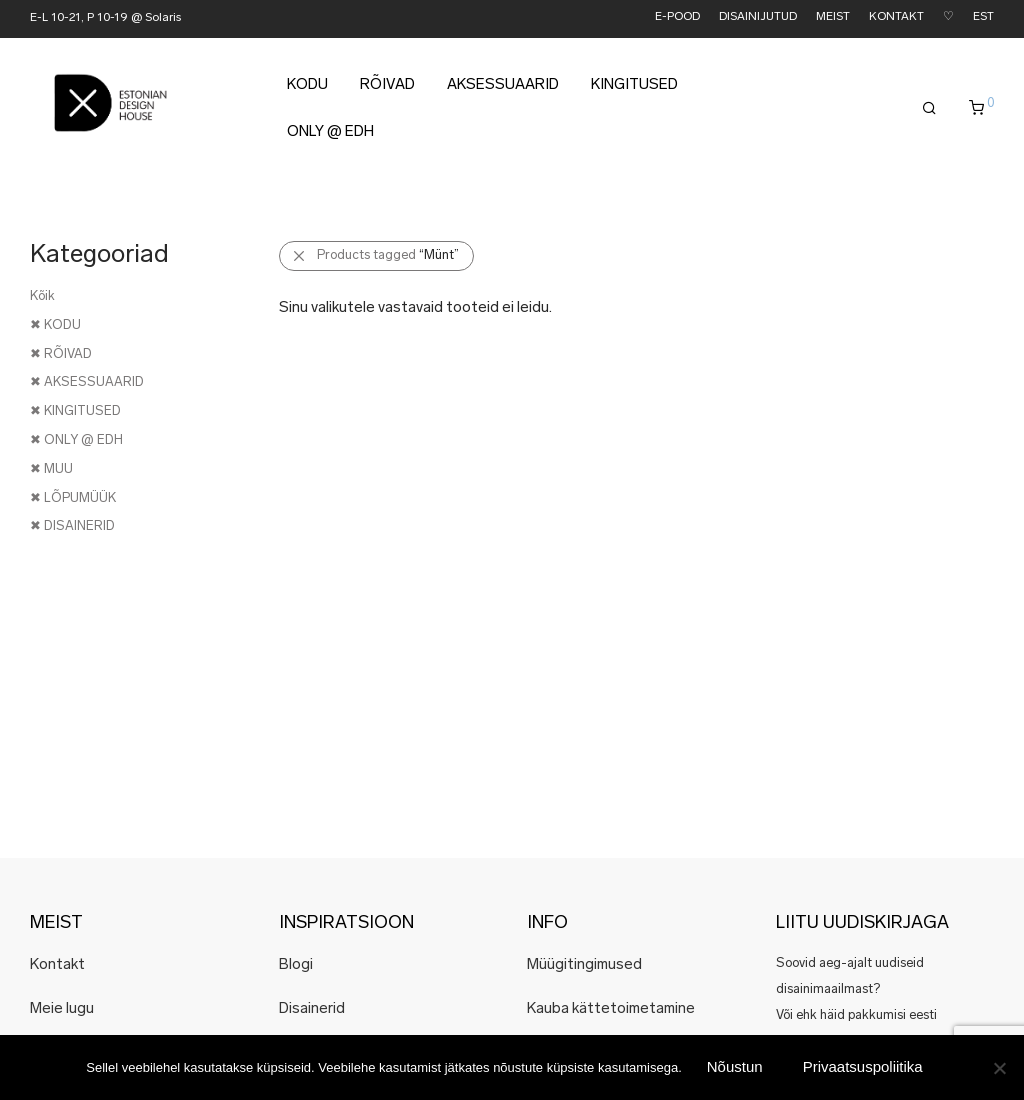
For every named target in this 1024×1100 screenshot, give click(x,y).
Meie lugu (62, 1009)
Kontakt (57, 965)
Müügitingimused (584, 965)
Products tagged (388, 255)
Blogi (296, 965)
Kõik (42, 296)
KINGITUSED (634, 88)
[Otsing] (929, 112)
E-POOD (677, 17)
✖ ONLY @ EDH (76, 440)
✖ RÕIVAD (61, 354)
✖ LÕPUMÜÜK (73, 498)
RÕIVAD (387, 88)
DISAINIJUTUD (758, 17)
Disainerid (312, 1009)
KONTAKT (896, 17)
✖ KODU (55, 325)
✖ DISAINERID (72, 526)
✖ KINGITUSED (75, 411)
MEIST (833, 17)
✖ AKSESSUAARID (87, 382)
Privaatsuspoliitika (863, 1066)
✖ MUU (51, 469)
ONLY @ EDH (330, 135)
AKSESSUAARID (503, 88)
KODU (307, 88)
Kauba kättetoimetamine (611, 1009)
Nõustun (735, 1066)
